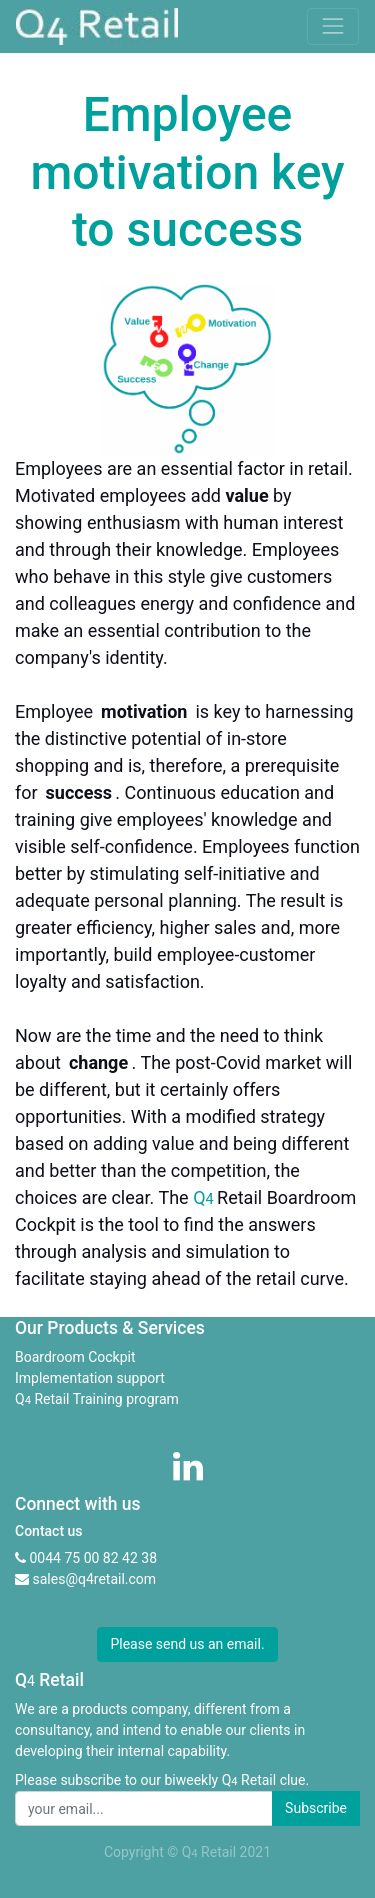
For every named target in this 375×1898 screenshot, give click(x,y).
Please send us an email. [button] (187, 1644)
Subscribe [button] (316, 1808)
